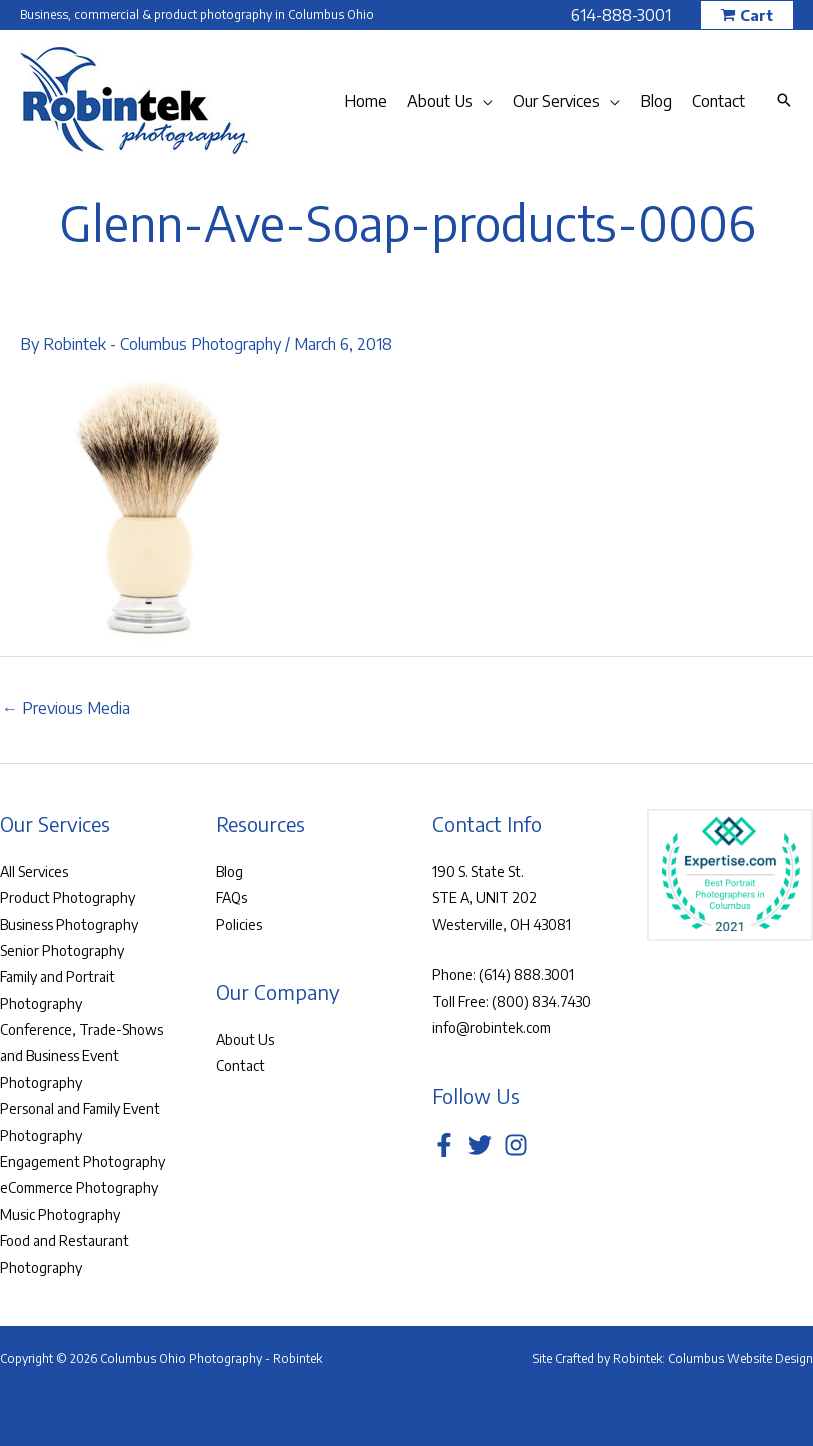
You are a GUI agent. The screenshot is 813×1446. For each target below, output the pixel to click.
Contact (240, 1065)
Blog (229, 871)
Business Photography (69, 924)
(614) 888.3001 (526, 974)
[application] (483, 101)
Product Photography (67, 897)
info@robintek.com (491, 1027)
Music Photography (60, 1214)
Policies (239, 924)
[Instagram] (516, 1145)
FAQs (231, 897)
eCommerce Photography (79, 1187)
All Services (34, 871)
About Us (245, 1039)
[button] (747, 15)
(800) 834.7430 (541, 1001)
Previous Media (66, 708)
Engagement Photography (82, 1161)
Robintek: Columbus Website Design (713, 1358)
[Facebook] (444, 1145)
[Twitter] (480, 1145)
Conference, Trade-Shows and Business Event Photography (81, 1056)
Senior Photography (62, 950)
